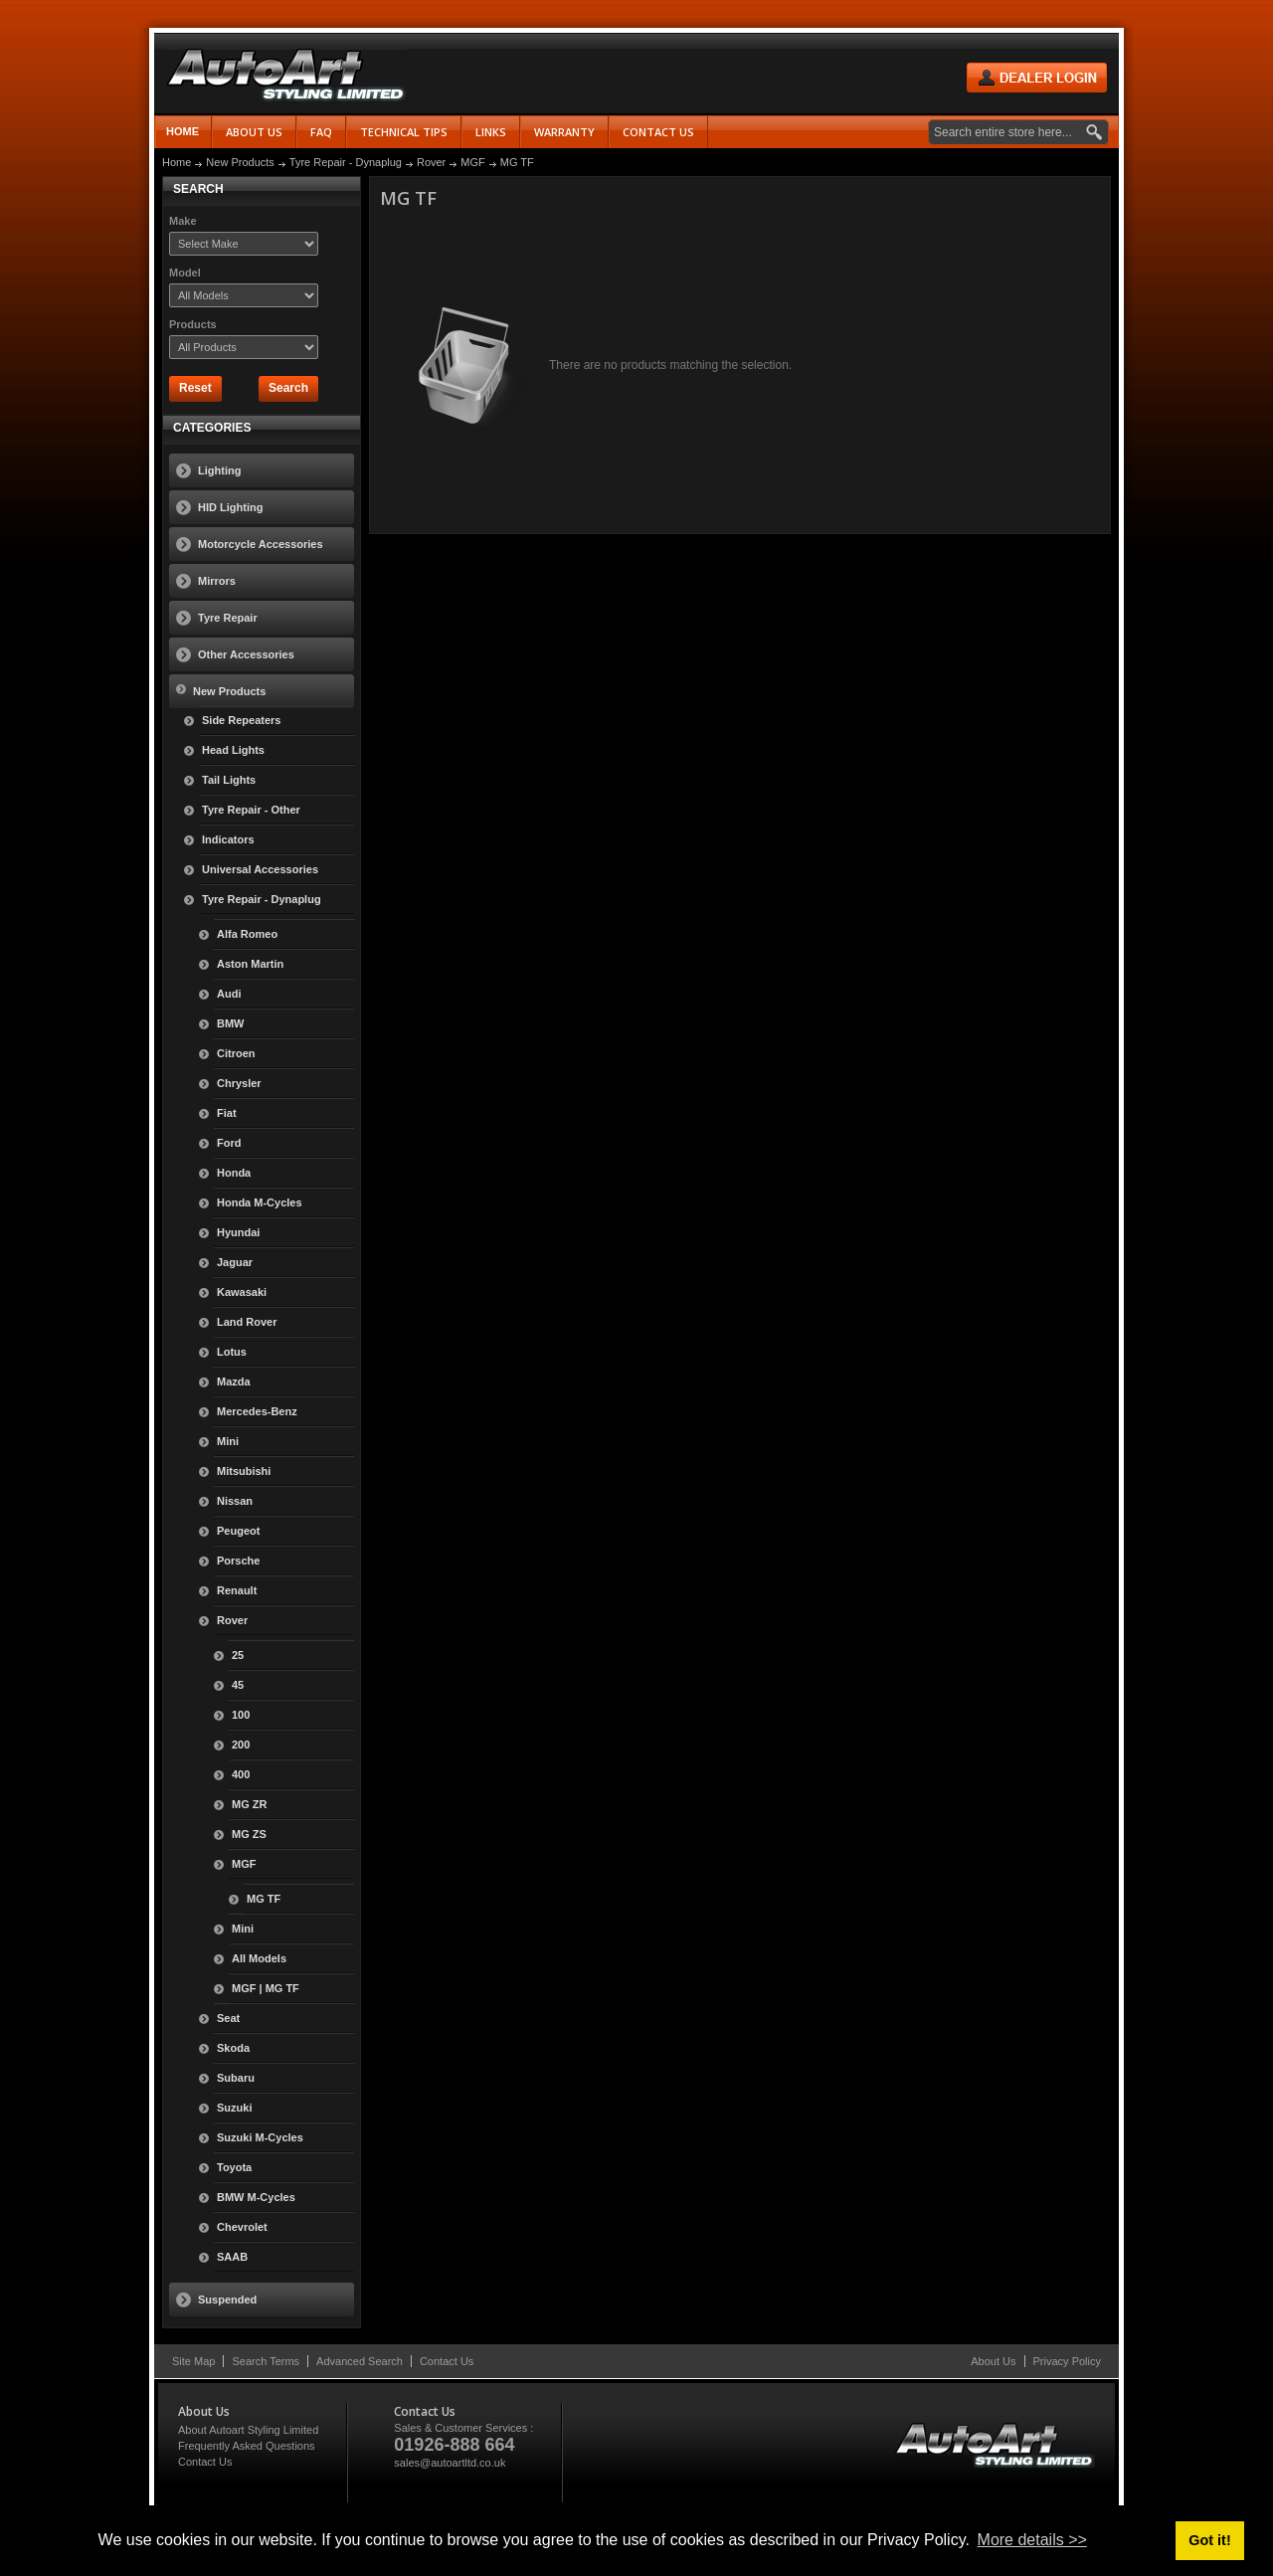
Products (193, 324)
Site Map (193, 2361)
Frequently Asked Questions (246, 2446)
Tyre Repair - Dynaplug (345, 162)
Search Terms (265, 2361)
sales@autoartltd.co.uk (449, 2463)
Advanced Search (359, 2361)
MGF (472, 162)
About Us (993, 2361)
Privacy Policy (1067, 2361)
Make (183, 221)
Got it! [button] (1209, 2540)
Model (185, 272)
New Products (239, 162)
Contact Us (446, 2361)
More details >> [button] (1032, 2539)
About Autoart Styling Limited (248, 2430)
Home (182, 131)
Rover (431, 162)
